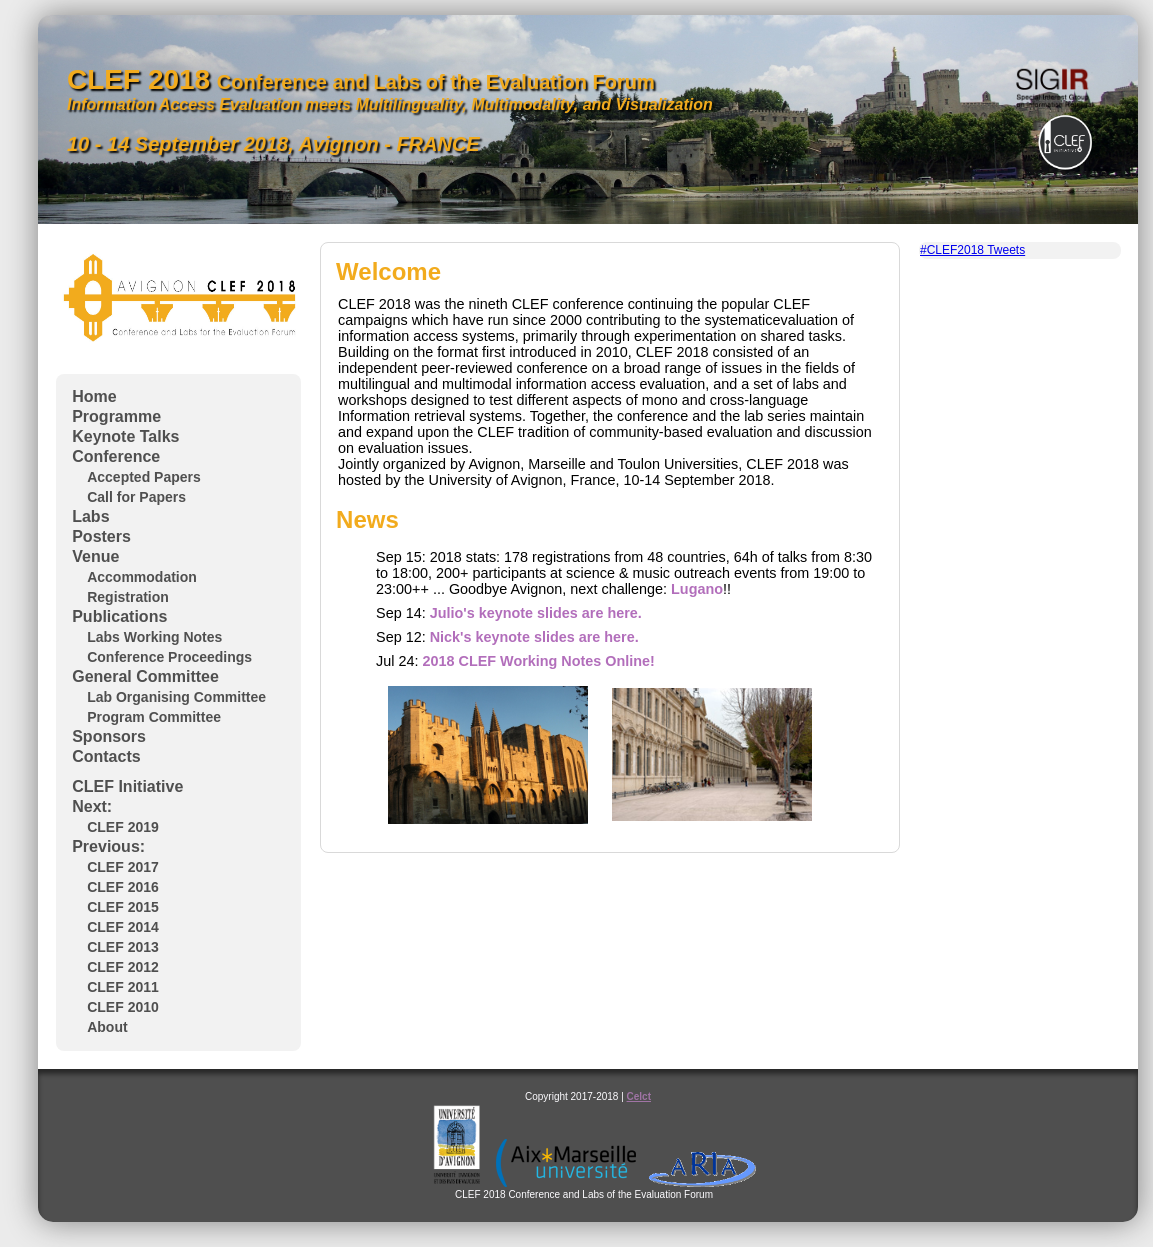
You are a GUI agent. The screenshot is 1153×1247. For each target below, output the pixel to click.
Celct (639, 1096)
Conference (116, 456)
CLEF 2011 (123, 987)
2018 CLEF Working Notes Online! (538, 661)
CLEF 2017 (123, 867)
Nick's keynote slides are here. (534, 637)
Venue (95, 556)
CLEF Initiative (127, 786)
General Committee (145, 676)
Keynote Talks (125, 436)
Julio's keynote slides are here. (536, 613)
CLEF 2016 (123, 887)
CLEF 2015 (123, 907)
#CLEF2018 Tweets (972, 250)
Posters (101, 536)
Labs (90, 516)
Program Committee (154, 717)
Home (94, 396)
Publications (119, 616)
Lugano (697, 589)
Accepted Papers (144, 477)
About (107, 1027)
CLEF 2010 (123, 1007)
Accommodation (142, 577)
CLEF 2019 (123, 827)
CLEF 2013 (123, 947)
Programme (116, 416)
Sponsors (109, 736)
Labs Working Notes (154, 637)
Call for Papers (136, 497)
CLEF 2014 (123, 927)
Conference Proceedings (169, 657)
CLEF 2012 (123, 967)
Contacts (106, 756)
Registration (128, 597)
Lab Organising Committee (176, 697)
